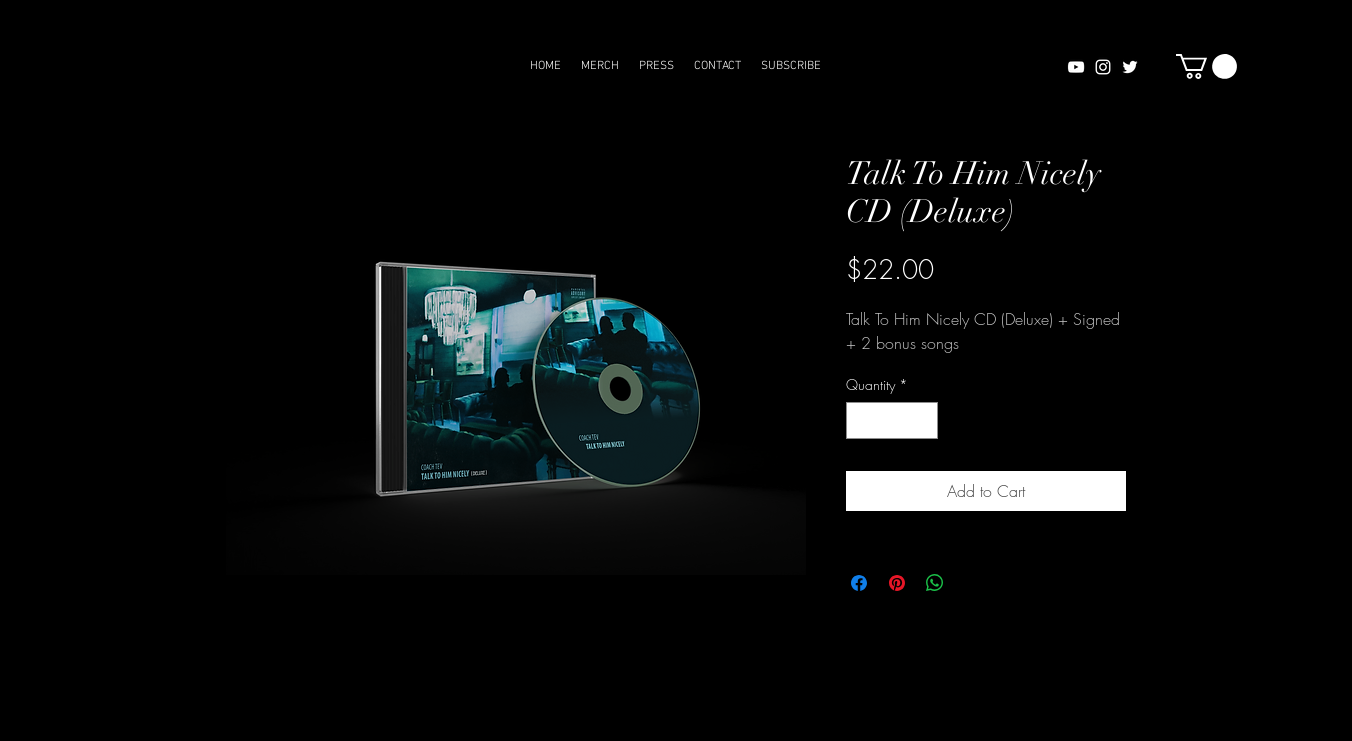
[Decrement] (861, 420)
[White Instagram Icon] (1103, 67)
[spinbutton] (892, 420)
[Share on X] (973, 583)
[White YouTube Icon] (1076, 67)
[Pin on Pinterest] (897, 583)
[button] (1206, 66)
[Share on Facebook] (859, 583)
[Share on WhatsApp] (935, 583)
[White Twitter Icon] (1130, 67)
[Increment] (922, 420)
